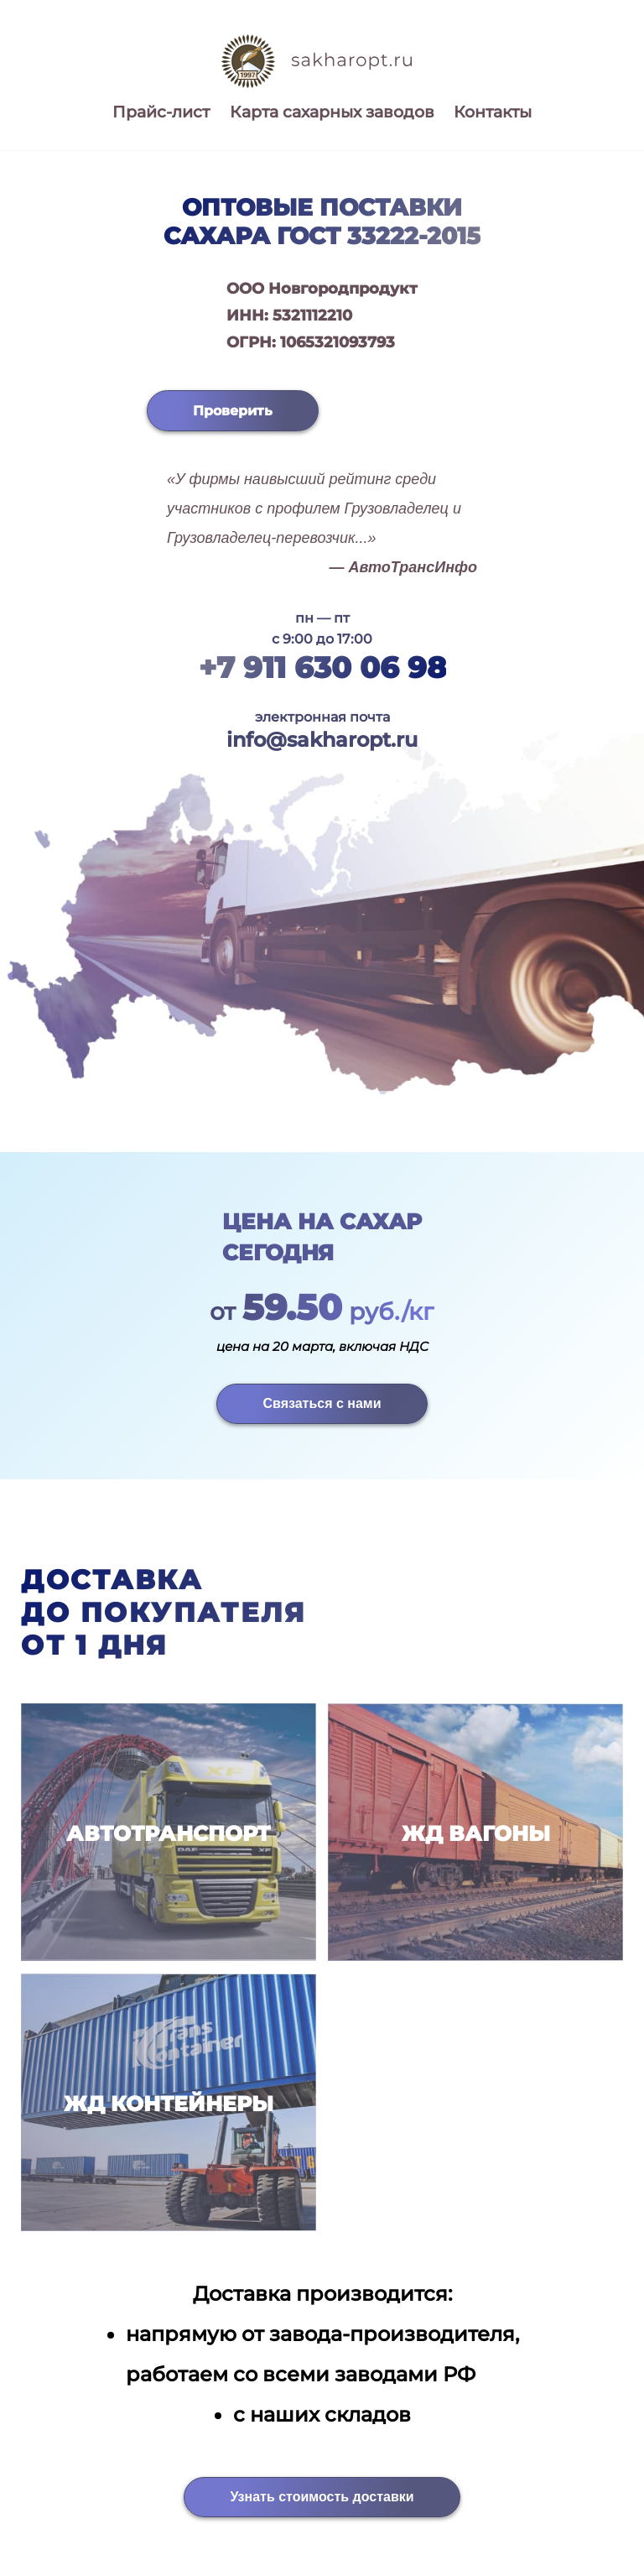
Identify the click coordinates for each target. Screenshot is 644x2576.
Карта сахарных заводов (332, 112)
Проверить (233, 411)
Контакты (493, 112)
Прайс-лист (161, 112)
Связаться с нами (321, 1403)
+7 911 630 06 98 (322, 667)
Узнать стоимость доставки (321, 2497)
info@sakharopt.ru (322, 739)
